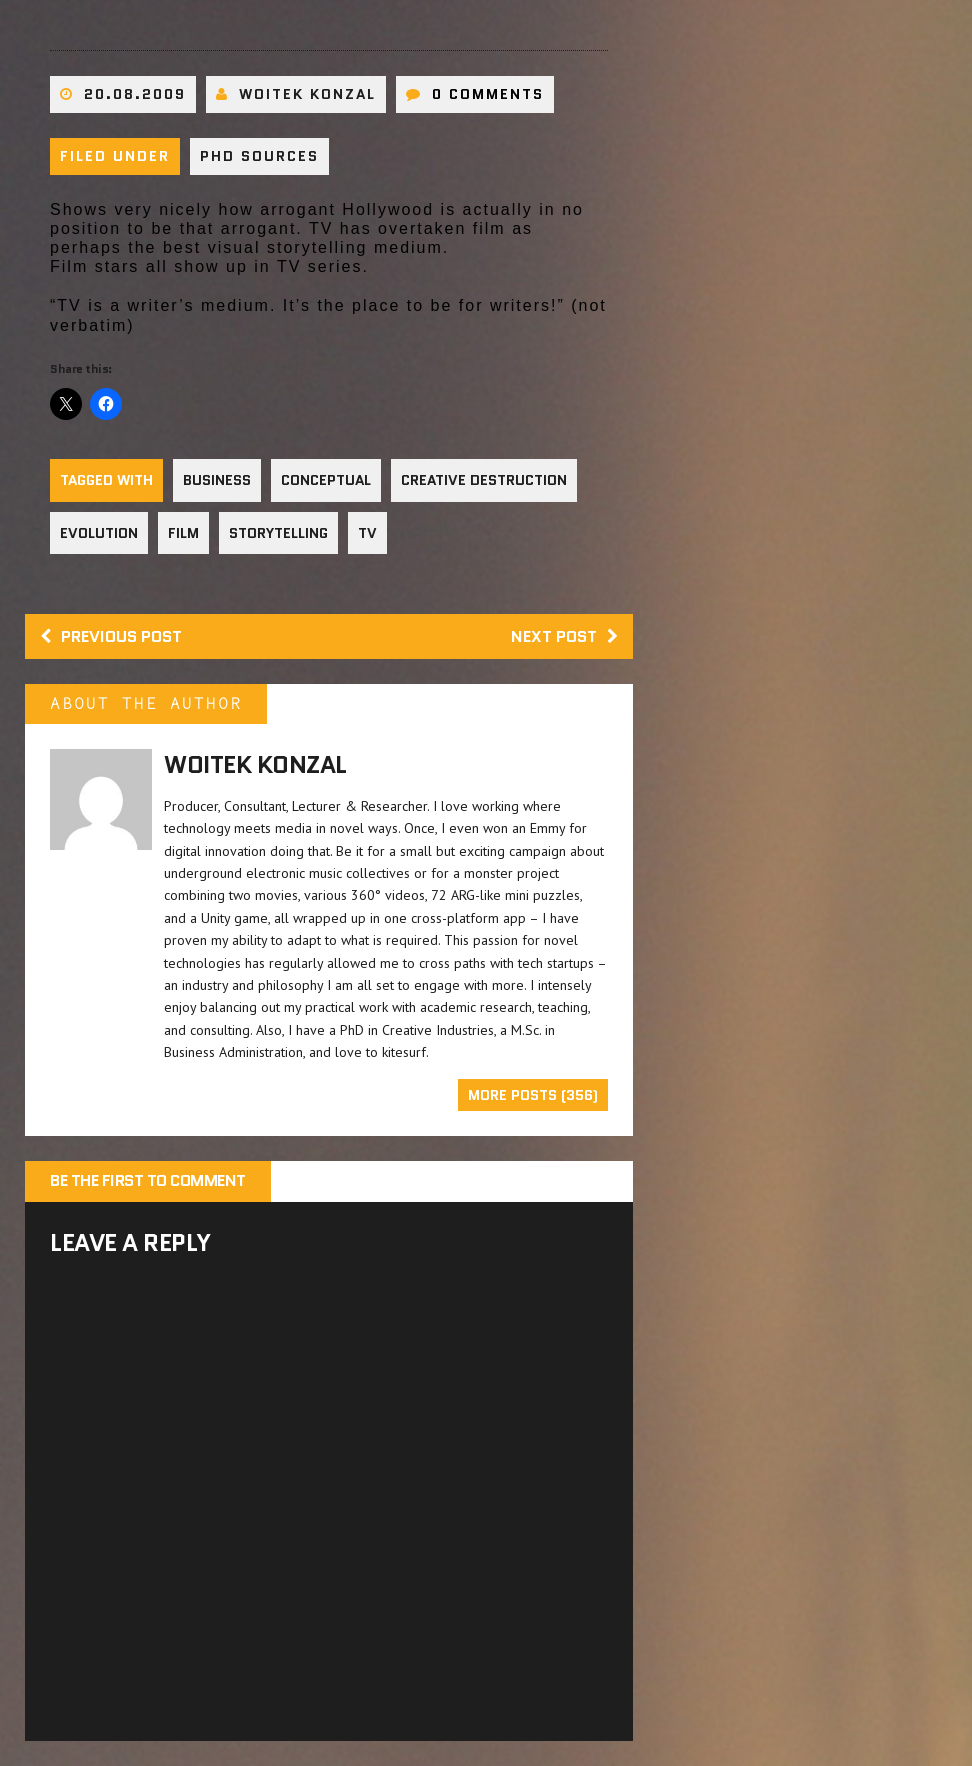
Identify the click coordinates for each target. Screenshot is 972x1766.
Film (183, 533)
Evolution (99, 533)
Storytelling (278, 533)
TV (367, 533)
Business (217, 480)
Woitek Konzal (307, 94)
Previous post (111, 636)
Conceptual (326, 480)
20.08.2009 (135, 94)
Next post (564, 636)
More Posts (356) (533, 1095)
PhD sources (259, 156)
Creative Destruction (484, 480)
